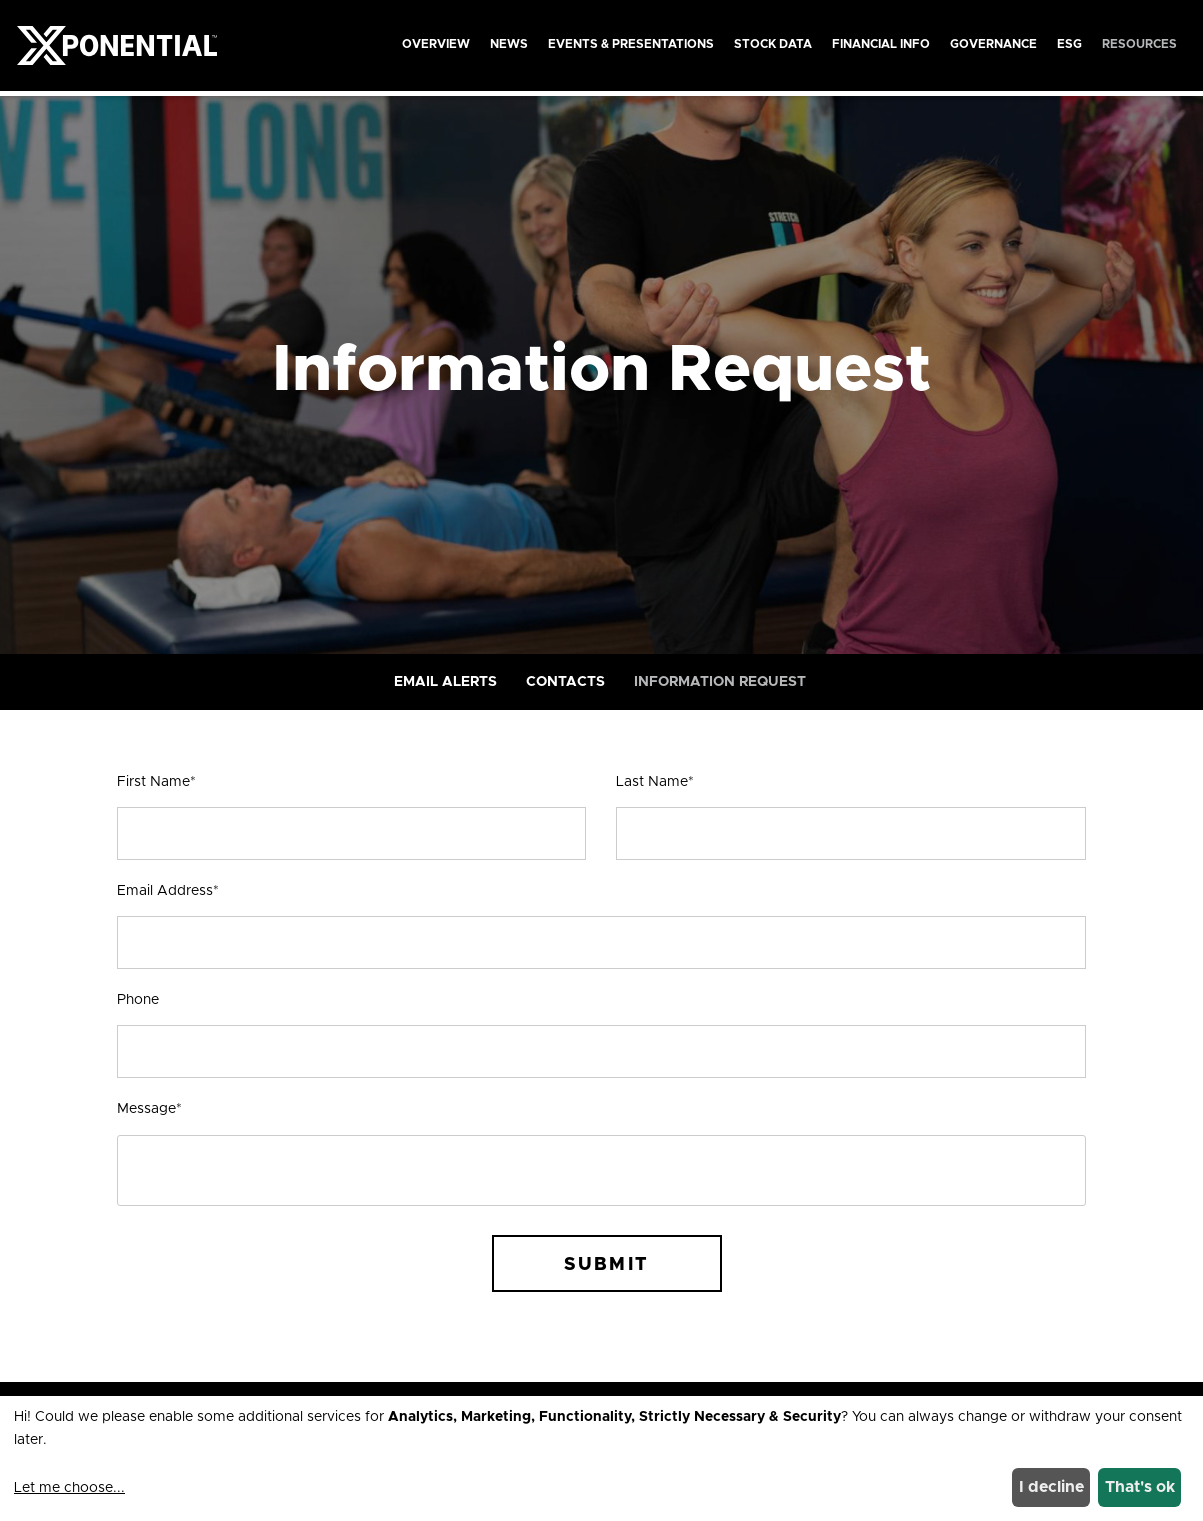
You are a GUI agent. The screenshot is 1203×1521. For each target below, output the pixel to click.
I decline (1051, 1487)
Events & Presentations (631, 44)
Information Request (720, 682)
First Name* (156, 782)
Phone (138, 1000)
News (509, 44)
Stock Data (773, 44)
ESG (1069, 44)
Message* (149, 1109)
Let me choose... (69, 1488)
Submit (606, 1265)
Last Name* (655, 782)
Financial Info (881, 44)
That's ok (1140, 1487)
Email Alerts (445, 682)
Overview (436, 44)
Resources (1139, 44)
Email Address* (168, 891)
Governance (993, 44)
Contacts (565, 682)
